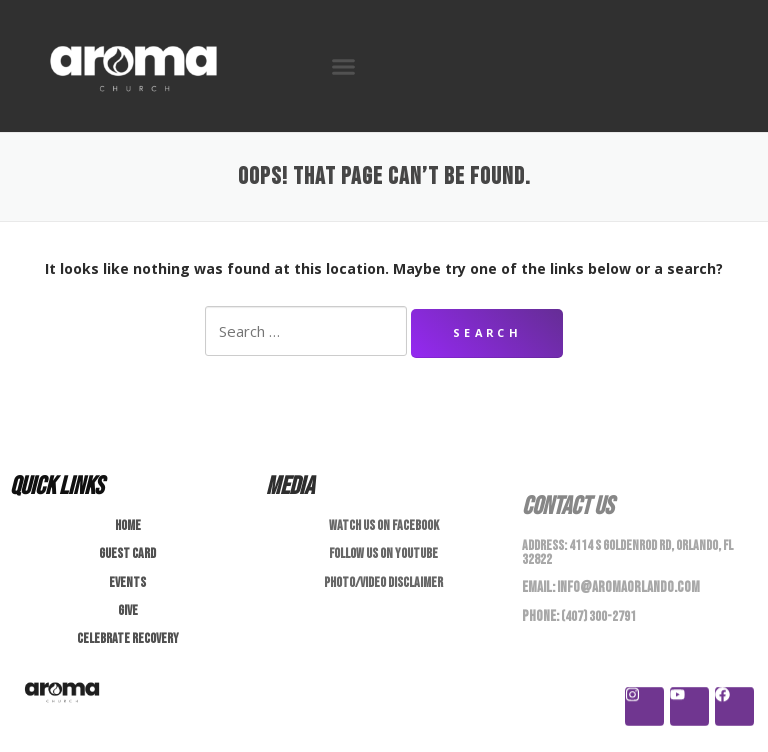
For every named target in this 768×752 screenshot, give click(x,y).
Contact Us (567, 506)
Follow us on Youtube (383, 553)
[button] (344, 66)
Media (290, 486)
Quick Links (56, 486)
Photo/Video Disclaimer (383, 582)
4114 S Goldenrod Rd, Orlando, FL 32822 (627, 552)
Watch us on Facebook (384, 525)
